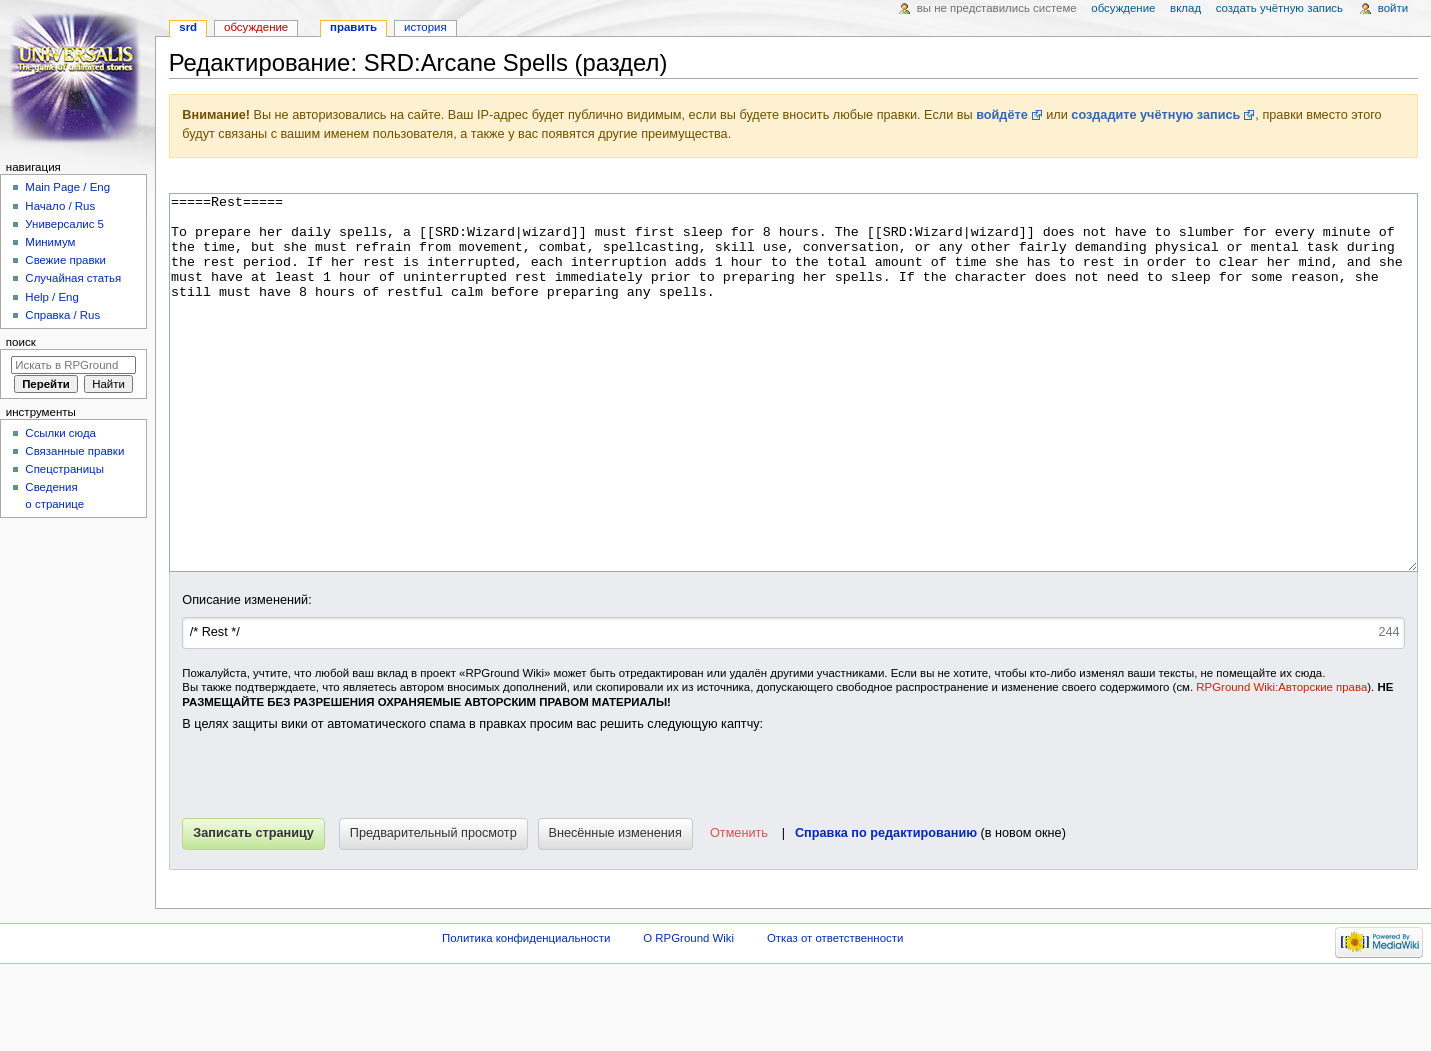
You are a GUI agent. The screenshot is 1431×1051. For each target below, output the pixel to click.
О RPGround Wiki (688, 1013)
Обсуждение (256, 27)
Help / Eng (51, 297)
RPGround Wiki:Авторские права (1281, 762)
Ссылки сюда (60, 433)
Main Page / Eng (67, 187)
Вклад (1185, 8)
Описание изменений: (246, 675)
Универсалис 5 (64, 224)
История (425, 27)
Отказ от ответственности (835, 1013)
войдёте (1002, 115)
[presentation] (334, 854)
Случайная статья (73, 278)
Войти (1393, 8)
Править (353, 27)
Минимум (50, 242)
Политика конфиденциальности (526, 1013)
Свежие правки (65, 260)
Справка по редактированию (886, 908)
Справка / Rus (62, 315)
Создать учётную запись (1279, 8)
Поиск (21, 342)
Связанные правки (74, 451)
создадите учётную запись (1155, 115)
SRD (188, 27)
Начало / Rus (60, 206)
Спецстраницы (64, 469)
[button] (737, 909)
